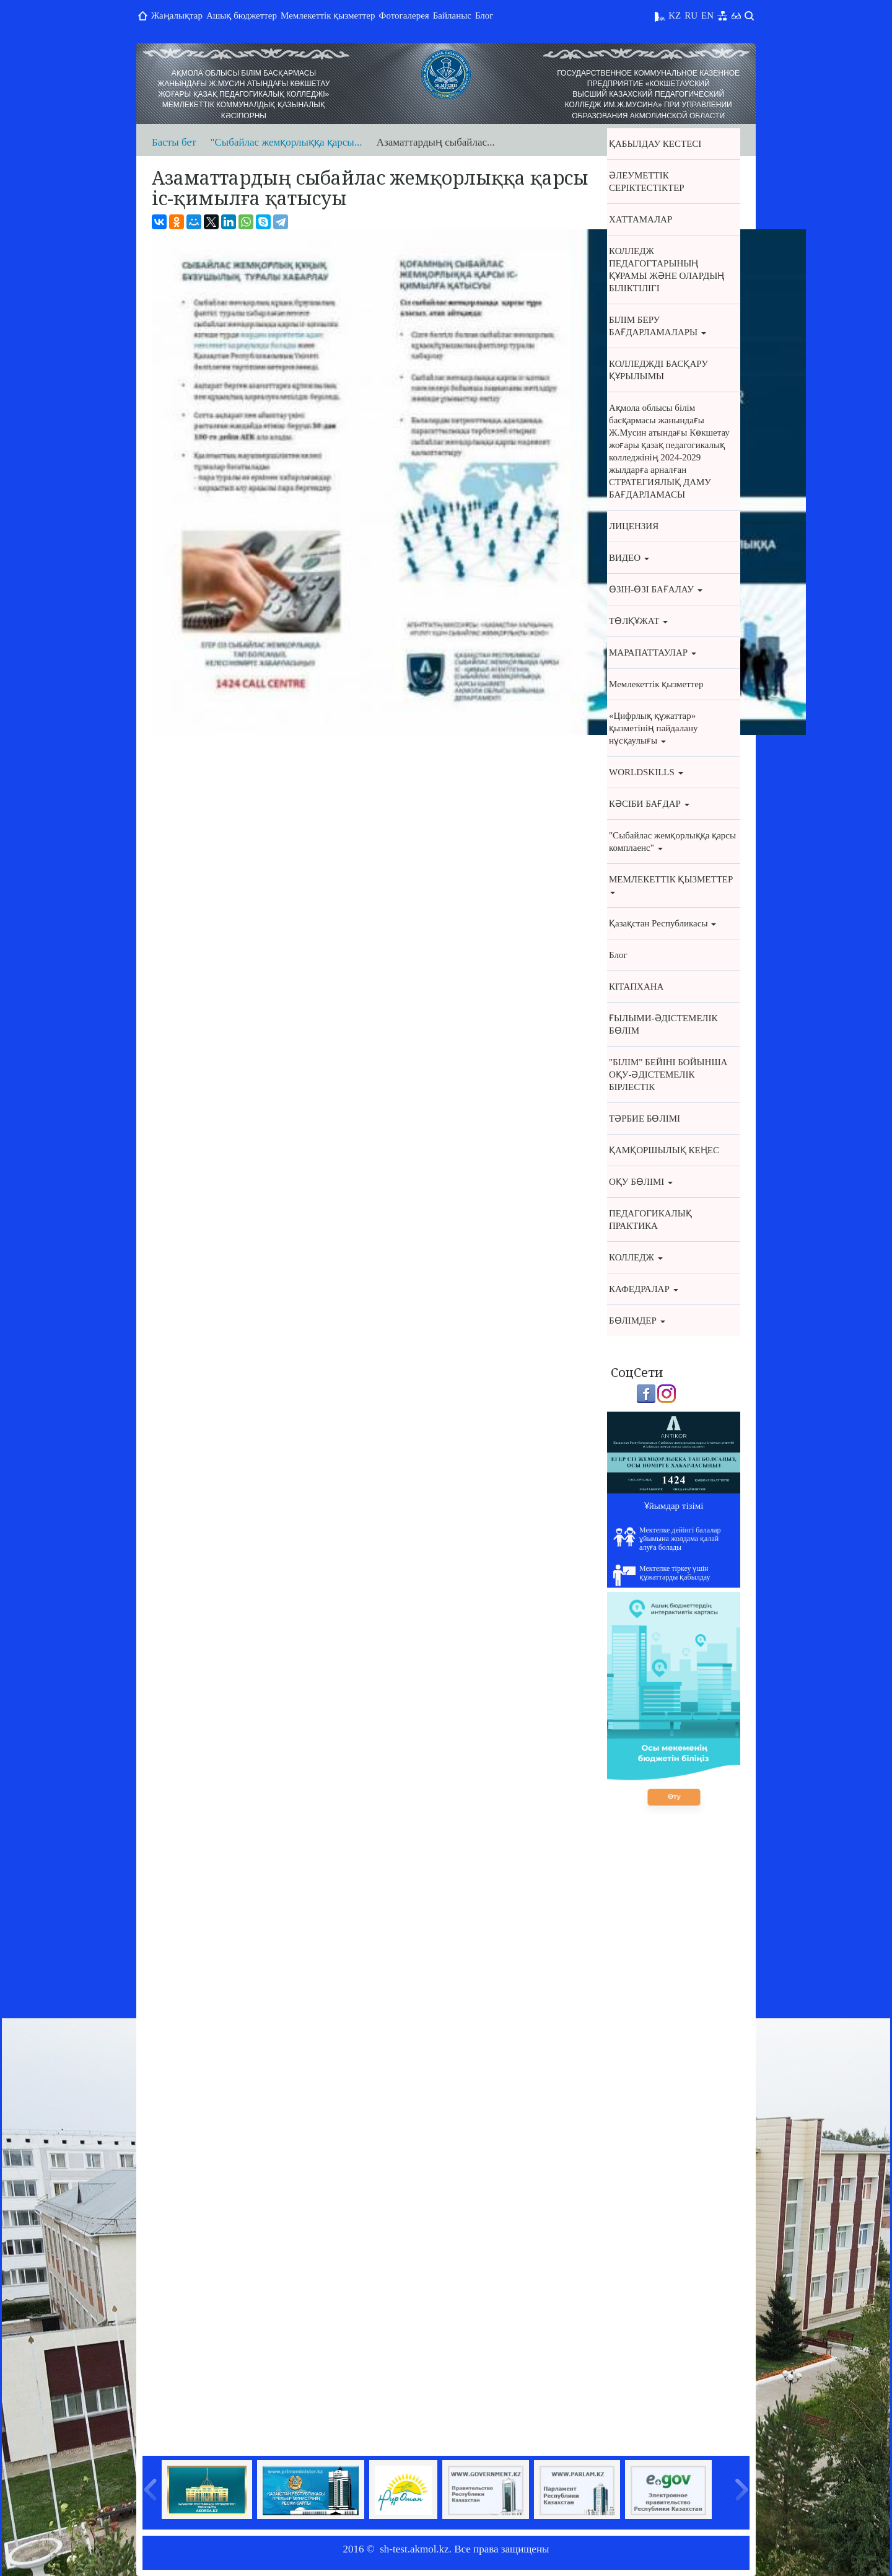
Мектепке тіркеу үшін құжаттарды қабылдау (662, 1575)
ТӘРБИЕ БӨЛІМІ (644, 1118)
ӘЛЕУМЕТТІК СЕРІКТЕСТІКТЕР (646, 181)
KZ (674, 15)
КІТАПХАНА (636, 986)
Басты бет (174, 142)
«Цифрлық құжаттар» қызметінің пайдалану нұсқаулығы (653, 728)
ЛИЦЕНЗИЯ (633, 526)
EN (707, 15)
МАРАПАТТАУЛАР (652, 652)
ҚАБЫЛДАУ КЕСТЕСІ (655, 144)
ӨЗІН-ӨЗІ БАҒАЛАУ (655, 589)
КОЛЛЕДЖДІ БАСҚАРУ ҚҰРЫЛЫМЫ (658, 370)
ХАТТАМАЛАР (640, 219)
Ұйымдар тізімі (674, 1506)
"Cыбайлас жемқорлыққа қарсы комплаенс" (672, 841)
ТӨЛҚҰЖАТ (638, 621)
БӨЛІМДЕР (637, 1320)
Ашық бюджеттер (241, 15)
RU (690, 15)
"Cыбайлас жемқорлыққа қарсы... (286, 142)
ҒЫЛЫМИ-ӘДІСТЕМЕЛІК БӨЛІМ (663, 1024)
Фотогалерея (404, 15)
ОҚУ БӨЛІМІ (641, 1182)
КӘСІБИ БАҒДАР (649, 804)
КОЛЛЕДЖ (636, 1257)
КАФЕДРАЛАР (643, 1289)
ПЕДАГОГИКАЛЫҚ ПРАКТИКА (650, 1219)
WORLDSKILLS (646, 772)
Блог (484, 15)
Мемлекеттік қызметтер (328, 15)
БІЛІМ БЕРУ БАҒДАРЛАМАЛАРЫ (657, 326)
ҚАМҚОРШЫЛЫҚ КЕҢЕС (664, 1150)
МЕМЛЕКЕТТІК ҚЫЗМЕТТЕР (671, 884)
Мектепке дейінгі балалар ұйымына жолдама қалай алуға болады (667, 1539)
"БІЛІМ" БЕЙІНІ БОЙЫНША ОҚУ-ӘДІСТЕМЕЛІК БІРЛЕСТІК (668, 1074)
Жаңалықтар (177, 15)
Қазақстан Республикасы (662, 923)
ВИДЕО (629, 558)
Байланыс (452, 15)
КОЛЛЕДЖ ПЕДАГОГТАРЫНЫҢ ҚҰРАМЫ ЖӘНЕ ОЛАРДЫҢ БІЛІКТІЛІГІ (666, 269)
